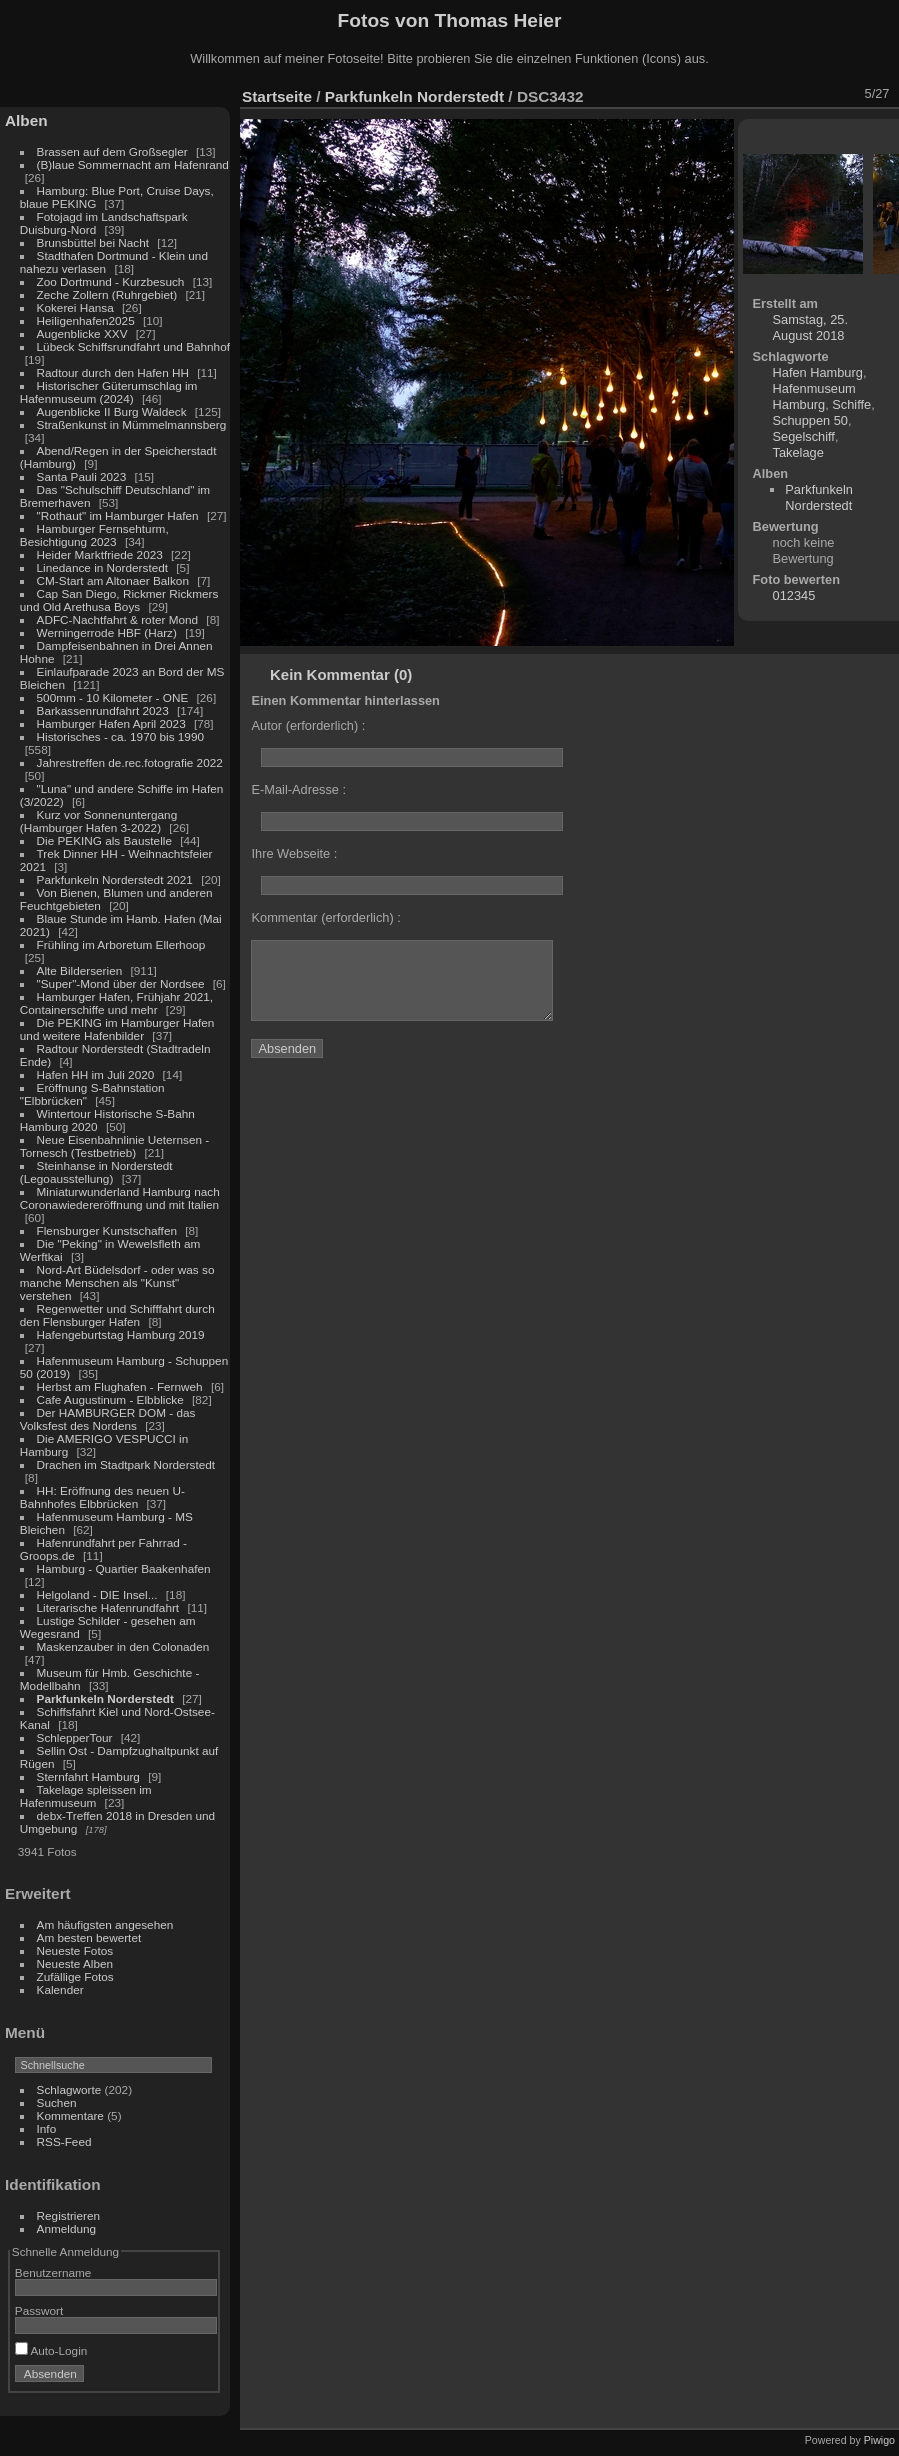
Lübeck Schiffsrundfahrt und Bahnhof (133, 346)
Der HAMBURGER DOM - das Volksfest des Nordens (108, 1419)
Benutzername (53, 2272)
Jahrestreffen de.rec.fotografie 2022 (130, 762)
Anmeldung (67, 2228)
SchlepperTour (75, 1737)
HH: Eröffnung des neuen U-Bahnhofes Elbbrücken (102, 1497)
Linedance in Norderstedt (102, 567)
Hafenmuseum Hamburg (814, 396)
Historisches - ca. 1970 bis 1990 (120, 736)
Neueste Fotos (75, 1950)
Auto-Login (51, 2350)
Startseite (277, 96)
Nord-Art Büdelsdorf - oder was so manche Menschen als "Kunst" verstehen (117, 1282)
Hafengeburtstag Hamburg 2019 (121, 1334)
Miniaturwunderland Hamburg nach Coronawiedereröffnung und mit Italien (120, 1198)
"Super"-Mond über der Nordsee (121, 983)
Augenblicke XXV (82, 333)
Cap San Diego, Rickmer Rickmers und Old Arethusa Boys (119, 600)
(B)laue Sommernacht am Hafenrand (133, 164)
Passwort (39, 2310)
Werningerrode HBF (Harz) (107, 632)
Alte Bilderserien (80, 970)
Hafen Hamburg (818, 372)
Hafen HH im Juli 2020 (96, 1074)
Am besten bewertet (89, 1937)
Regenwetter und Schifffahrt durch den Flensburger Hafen (117, 1315)
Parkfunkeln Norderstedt (105, 1698)
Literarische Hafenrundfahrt (108, 1607)
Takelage (798, 452)
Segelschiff (804, 436)
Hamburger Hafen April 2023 (111, 723)
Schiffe (851, 404)
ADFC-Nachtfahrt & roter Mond (118, 619)
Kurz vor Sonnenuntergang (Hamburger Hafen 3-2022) (98, 821)
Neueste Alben (75, 1963)
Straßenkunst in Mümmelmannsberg (132, 424)
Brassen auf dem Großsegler (112, 151)
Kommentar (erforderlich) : (325, 917)
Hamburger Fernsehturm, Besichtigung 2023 (94, 535)
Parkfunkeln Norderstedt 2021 (115, 879)
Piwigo (879, 2440)
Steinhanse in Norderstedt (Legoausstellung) (96, 1172)
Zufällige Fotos (75, 1976)
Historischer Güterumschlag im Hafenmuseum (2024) (109, 392)
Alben (26, 120)
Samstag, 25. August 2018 (810, 327)
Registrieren (68, 2215)
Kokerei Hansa (75, 307)
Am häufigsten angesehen (105, 1924)
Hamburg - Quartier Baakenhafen (124, 1568)
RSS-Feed (64, 2141)
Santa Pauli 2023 (82, 476)
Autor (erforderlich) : (308, 725)
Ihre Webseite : (294, 853)
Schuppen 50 (810, 420)
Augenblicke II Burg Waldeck (112, 411)
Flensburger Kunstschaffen (107, 1230)
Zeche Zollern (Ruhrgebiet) (107, 294)
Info (47, 2128)
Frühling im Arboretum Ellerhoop (121, 944)
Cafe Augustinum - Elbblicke (110, 1399)
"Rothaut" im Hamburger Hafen (118, 515)
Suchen (57, 2102)
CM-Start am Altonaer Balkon (113, 580)
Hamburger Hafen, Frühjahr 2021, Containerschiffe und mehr (116, 1003)
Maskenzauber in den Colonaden (123, 1646)
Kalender (60, 1989)
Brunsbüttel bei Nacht (93, 242)
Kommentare (70, 2115)
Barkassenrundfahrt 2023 (103, 710)
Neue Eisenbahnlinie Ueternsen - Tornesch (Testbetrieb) (114, 1146)
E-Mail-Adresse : (298, 789)
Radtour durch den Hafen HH (113, 372)
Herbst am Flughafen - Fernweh (121, 1386)
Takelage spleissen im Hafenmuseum (86, 1796)
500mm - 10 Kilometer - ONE (113, 697)
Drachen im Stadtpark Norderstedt (126, 1464)
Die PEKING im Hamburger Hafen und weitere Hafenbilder (117, 1029)
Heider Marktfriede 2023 (100, 554)
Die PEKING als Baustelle (104, 840)
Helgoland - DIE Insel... (97, 1594)
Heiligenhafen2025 (86, 320)
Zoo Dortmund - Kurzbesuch (111, 281)
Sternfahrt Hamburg (88, 1776)
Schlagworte (69, 2089)
